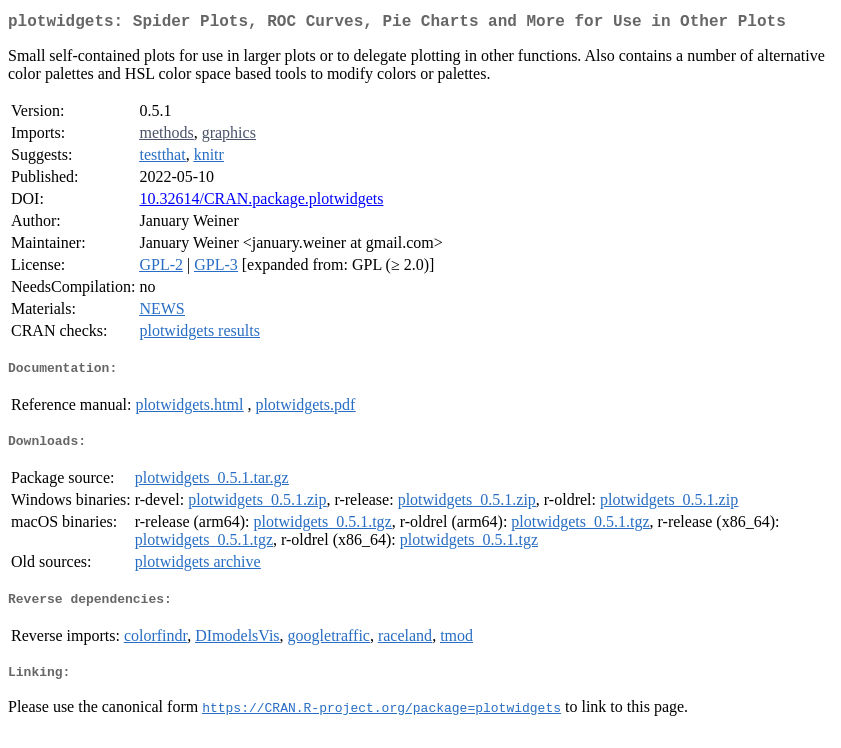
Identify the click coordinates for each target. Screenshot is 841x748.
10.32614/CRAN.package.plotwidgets (261, 202)
